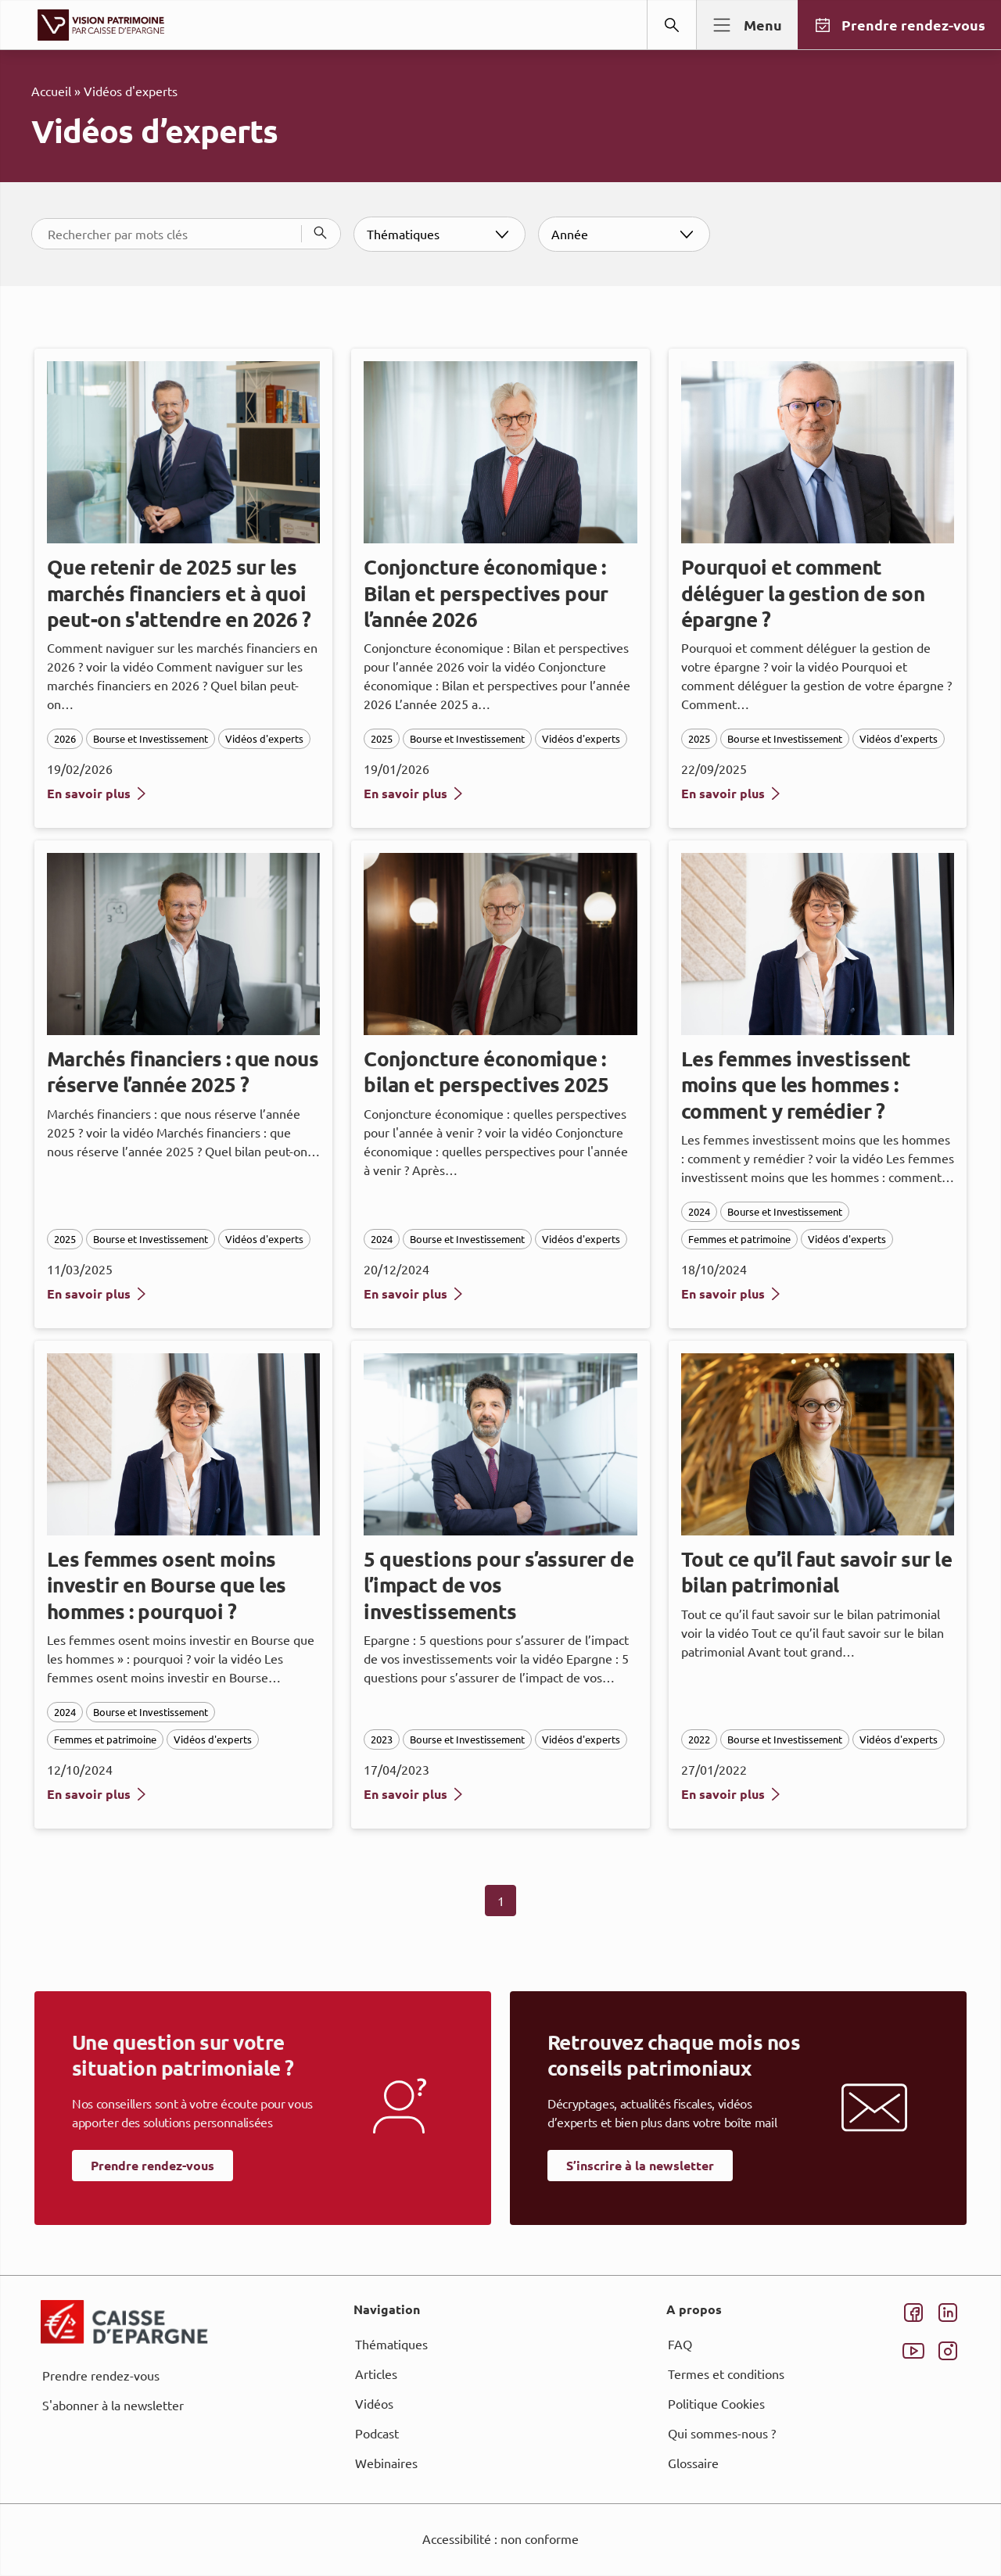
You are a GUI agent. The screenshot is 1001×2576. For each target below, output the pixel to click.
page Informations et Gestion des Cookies (531, 1344)
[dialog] (500, 1288)
